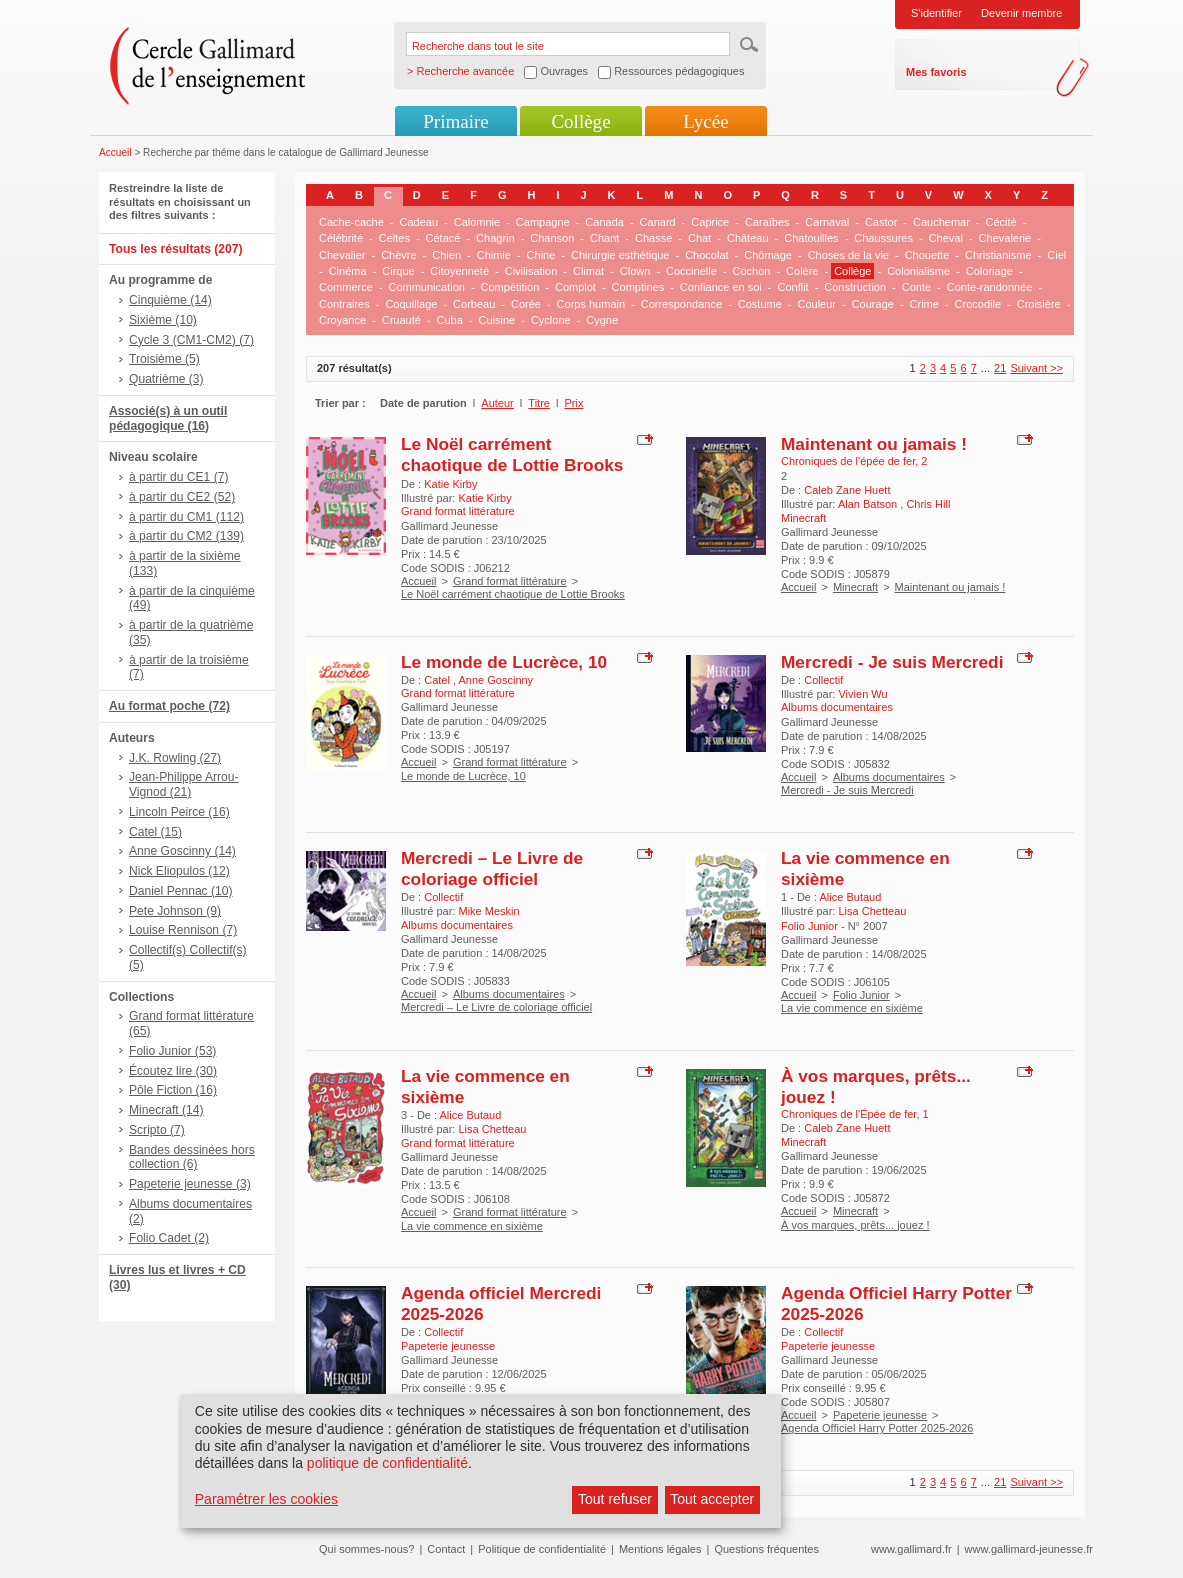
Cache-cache (351, 222)
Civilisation (531, 271)
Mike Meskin (488, 911)
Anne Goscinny (496, 680)
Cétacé (443, 238)
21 (1000, 368)
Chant (604, 238)
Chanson (552, 238)
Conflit (792, 287)
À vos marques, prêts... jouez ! (855, 1225)
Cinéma (348, 271)
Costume (760, 304)
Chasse (653, 238)
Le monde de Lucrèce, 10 (504, 662)
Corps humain (591, 304)
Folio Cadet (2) (169, 1238)
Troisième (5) (164, 359)
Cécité (1001, 222)
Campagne (543, 222)
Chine (541, 255)
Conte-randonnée (990, 287)
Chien (446, 255)
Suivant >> (1036, 368)
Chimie (494, 255)
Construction (855, 287)
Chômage (768, 255)
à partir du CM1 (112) (186, 517)
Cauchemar (941, 222)
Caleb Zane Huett (847, 490)
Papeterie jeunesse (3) (190, 1184)
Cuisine (497, 320)
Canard (658, 222)
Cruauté (401, 320)
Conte (916, 287)
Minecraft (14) (166, 1110)
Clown (635, 271)
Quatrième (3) (166, 379)
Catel (438, 680)
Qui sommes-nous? (366, 1549)
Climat (588, 271)
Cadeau (419, 222)
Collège (580, 121)
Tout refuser (615, 1499)
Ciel (1056, 255)
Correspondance (681, 304)
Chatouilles (811, 238)
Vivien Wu (862, 694)
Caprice (710, 222)
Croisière (1039, 304)
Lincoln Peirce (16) (179, 812)
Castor (881, 222)
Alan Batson (869, 504)
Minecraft (855, 587)
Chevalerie (1005, 238)
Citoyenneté (459, 271)
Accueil (115, 152)
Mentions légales (660, 1549)
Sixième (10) (163, 320)
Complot (575, 287)
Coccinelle (691, 271)
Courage (873, 304)
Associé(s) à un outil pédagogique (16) (168, 418)
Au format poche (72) (169, 706)
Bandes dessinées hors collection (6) (192, 1157)
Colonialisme (918, 271)
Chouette (927, 255)
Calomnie (477, 222)
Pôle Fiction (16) (173, 1090)
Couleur (816, 304)
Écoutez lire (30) (173, 1071)
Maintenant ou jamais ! (874, 444)
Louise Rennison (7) (183, 930)
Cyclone (551, 320)
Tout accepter (712, 1499)
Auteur (497, 403)
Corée (526, 304)
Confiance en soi (721, 287)
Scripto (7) (157, 1130)
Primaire (455, 121)
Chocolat (706, 255)
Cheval (946, 238)
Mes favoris (936, 72)
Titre (539, 403)
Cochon (751, 271)
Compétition (510, 287)
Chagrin (495, 238)
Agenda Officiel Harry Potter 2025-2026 (877, 1428)
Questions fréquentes (766, 1549)
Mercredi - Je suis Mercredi (892, 662)
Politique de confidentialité (542, 1549)
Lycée (705, 121)
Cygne (602, 320)
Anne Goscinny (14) (182, 851)
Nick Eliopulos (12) (179, 871)
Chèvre (398, 255)
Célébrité (341, 238)
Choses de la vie (848, 255)
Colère (802, 271)
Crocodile (978, 304)
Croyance (342, 320)
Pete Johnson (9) (175, 911)
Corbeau (474, 304)
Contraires (344, 304)
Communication (426, 287)
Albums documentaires (889, 777)
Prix (574, 403)
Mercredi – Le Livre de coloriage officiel (492, 868)
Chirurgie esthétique (620, 255)
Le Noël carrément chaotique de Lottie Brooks (512, 454)
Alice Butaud (851, 897)
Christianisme (998, 255)
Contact (446, 1549)
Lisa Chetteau (872, 911)
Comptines (638, 287)
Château (748, 238)
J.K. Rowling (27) (175, 758)
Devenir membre (1021, 13)
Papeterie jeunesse (880, 1415)
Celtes (394, 238)
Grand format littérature (510, 581)
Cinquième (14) (170, 300)
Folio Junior (861, 995)
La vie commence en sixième (852, 1008)
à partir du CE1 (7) (178, 477)
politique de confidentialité (387, 1463)
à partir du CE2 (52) (182, 497)
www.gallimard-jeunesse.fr (1029, 1549)
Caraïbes (767, 222)
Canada (604, 222)
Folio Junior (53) (172, 1051)
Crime (924, 304)
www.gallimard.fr (911, 1549)
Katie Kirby (450, 484)
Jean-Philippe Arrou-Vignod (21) (184, 784)
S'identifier (936, 13)
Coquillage (411, 304)
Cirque (398, 271)
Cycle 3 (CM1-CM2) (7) (191, 340)
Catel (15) (155, 832)
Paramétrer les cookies (266, 1499)
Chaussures (883, 238)
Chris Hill (928, 504)
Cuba (450, 320)
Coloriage (989, 271)
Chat (699, 238)
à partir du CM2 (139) (186, 536)
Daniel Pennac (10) (181, 891)
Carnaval (827, 222)
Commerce (346, 287)
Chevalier (342, 255)
